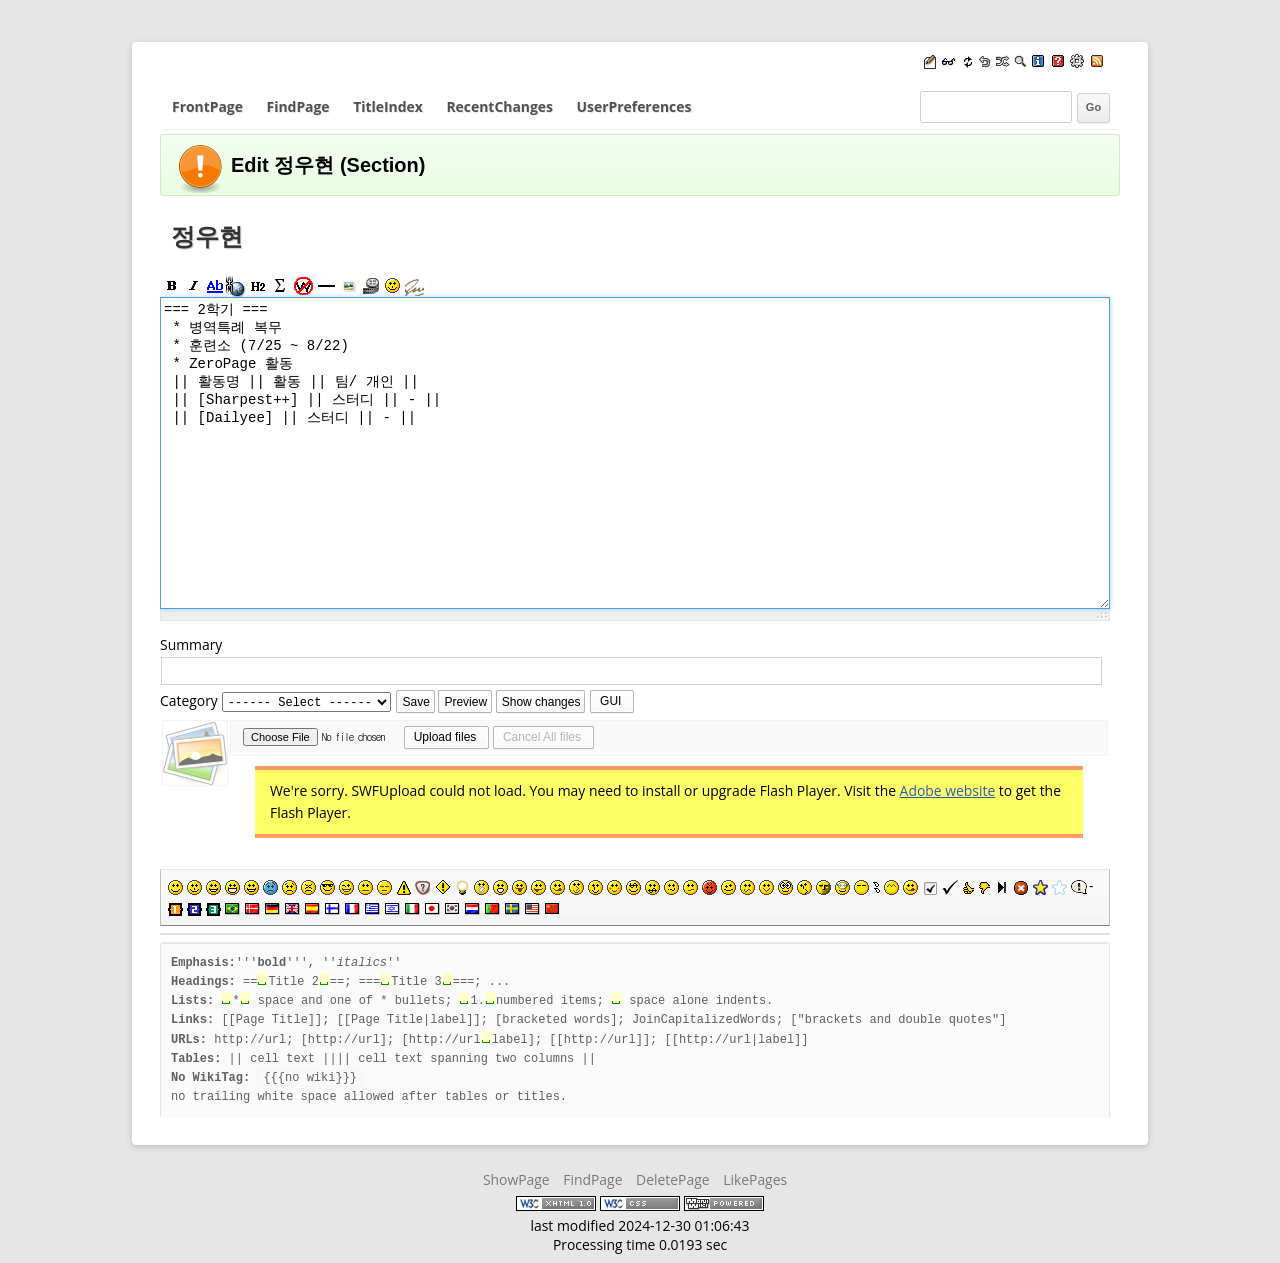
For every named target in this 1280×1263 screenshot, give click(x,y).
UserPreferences (634, 106)
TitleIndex (388, 106)
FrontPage (207, 106)
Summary (191, 644)
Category (189, 701)
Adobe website (948, 791)
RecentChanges (499, 106)
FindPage (298, 106)
